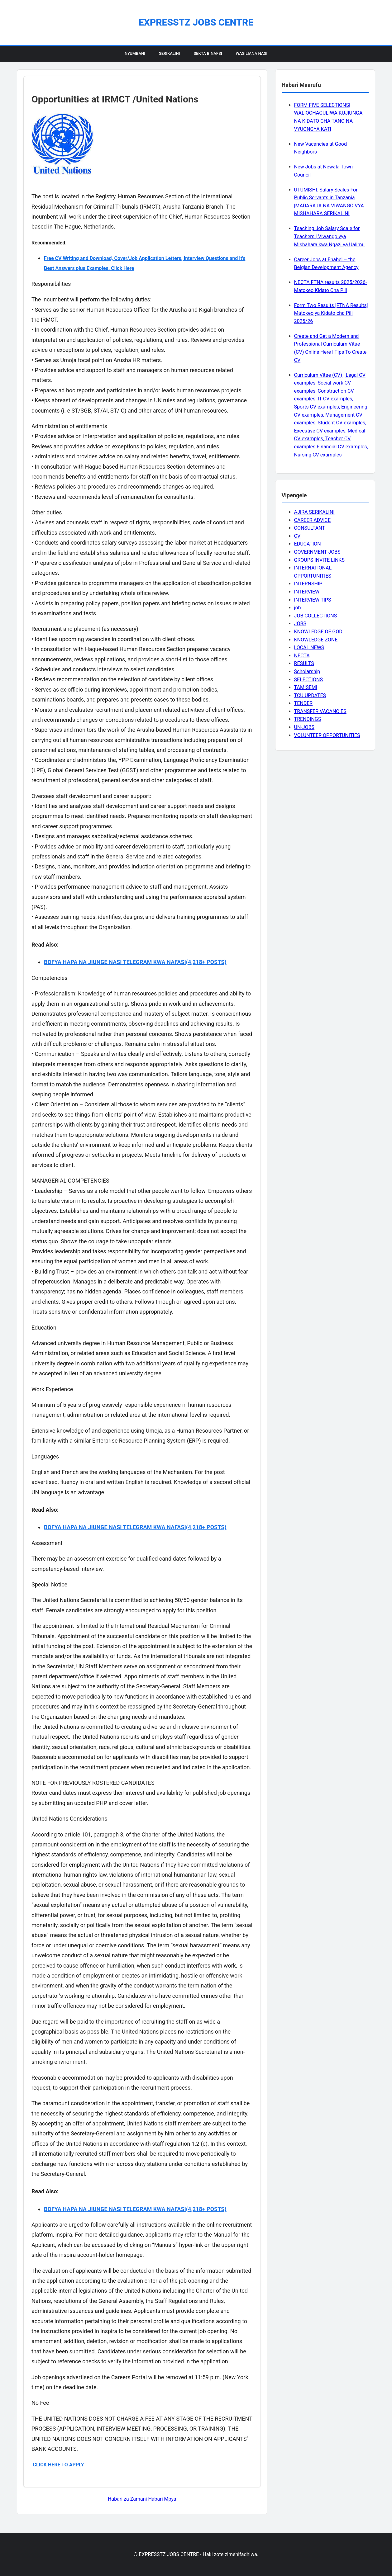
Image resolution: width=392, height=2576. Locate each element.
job (297, 608)
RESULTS (304, 663)
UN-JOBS (304, 727)
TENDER (303, 703)
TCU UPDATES (310, 695)
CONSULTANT (309, 528)
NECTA (302, 656)
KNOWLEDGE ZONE (316, 640)
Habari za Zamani (127, 2499)
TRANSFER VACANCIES (320, 711)
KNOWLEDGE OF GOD (318, 632)
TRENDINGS (307, 719)
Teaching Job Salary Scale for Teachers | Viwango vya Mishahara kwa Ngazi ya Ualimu (329, 236)
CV (297, 536)
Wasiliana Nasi (251, 53)
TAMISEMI (306, 687)
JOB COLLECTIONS (315, 616)
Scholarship (307, 671)
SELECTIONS (308, 680)
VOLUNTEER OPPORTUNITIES (327, 735)
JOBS (300, 623)
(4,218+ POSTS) (206, 962)
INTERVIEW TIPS (312, 600)
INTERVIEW (307, 592)
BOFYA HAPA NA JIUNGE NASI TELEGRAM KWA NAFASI (115, 962)
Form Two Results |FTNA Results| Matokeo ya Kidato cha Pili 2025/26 (331, 313)
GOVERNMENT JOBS (317, 552)
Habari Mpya (162, 2499)
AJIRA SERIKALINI (314, 512)
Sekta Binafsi (208, 53)
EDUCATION (307, 544)
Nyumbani (135, 53)
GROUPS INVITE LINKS (319, 560)
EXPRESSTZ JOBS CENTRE (196, 22)
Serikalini (169, 53)
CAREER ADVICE (312, 520)
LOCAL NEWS (309, 647)
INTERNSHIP (308, 584)
